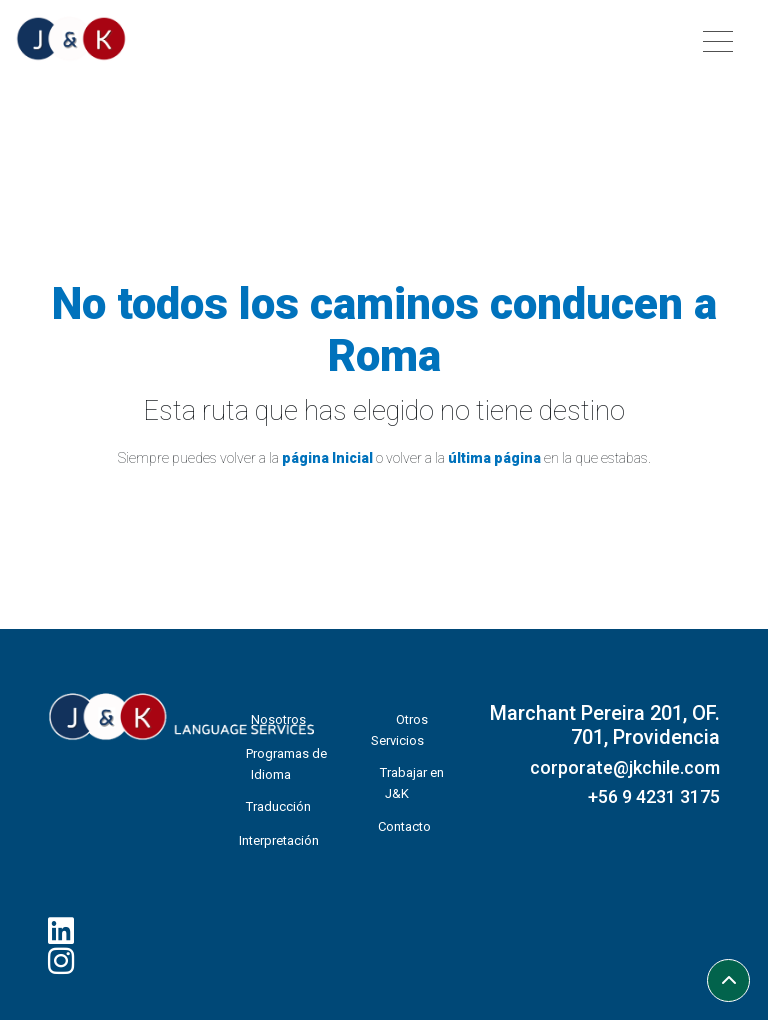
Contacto (404, 826)
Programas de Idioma (286, 764)
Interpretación (279, 840)
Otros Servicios (400, 730)
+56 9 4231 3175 (654, 796)
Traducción (278, 806)
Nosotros (278, 719)
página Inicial (327, 458)
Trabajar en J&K (412, 783)
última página (494, 458)
